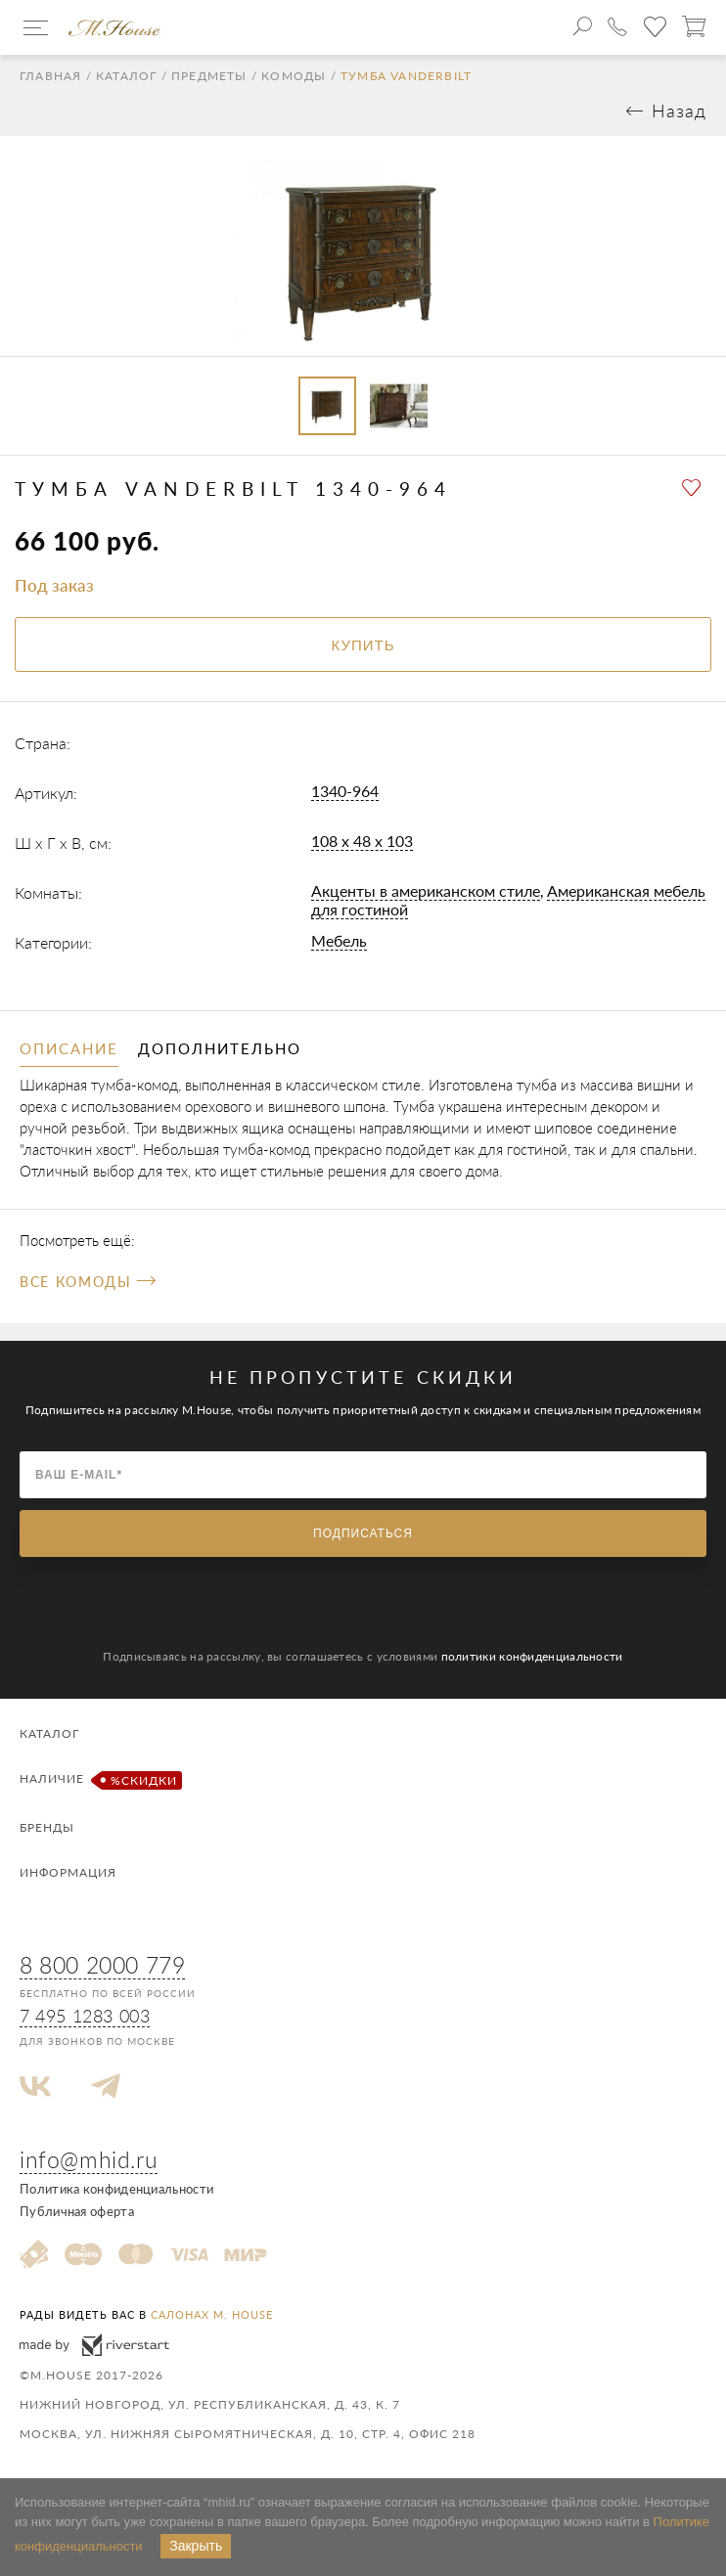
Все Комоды (88, 1281)
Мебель (339, 940)
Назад (679, 110)
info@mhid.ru (89, 2159)
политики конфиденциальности (532, 1656)
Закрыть (195, 2546)
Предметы (209, 76)
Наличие (98, 1780)
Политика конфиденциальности (116, 2189)
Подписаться (363, 1533)
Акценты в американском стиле (425, 890)
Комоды (293, 76)
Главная (50, 76)
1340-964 (345, 790)
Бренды (47, 1827)
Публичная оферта (77, 2211)
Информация (68, 1872)
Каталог (126, 76)
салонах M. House (212, 2314)
